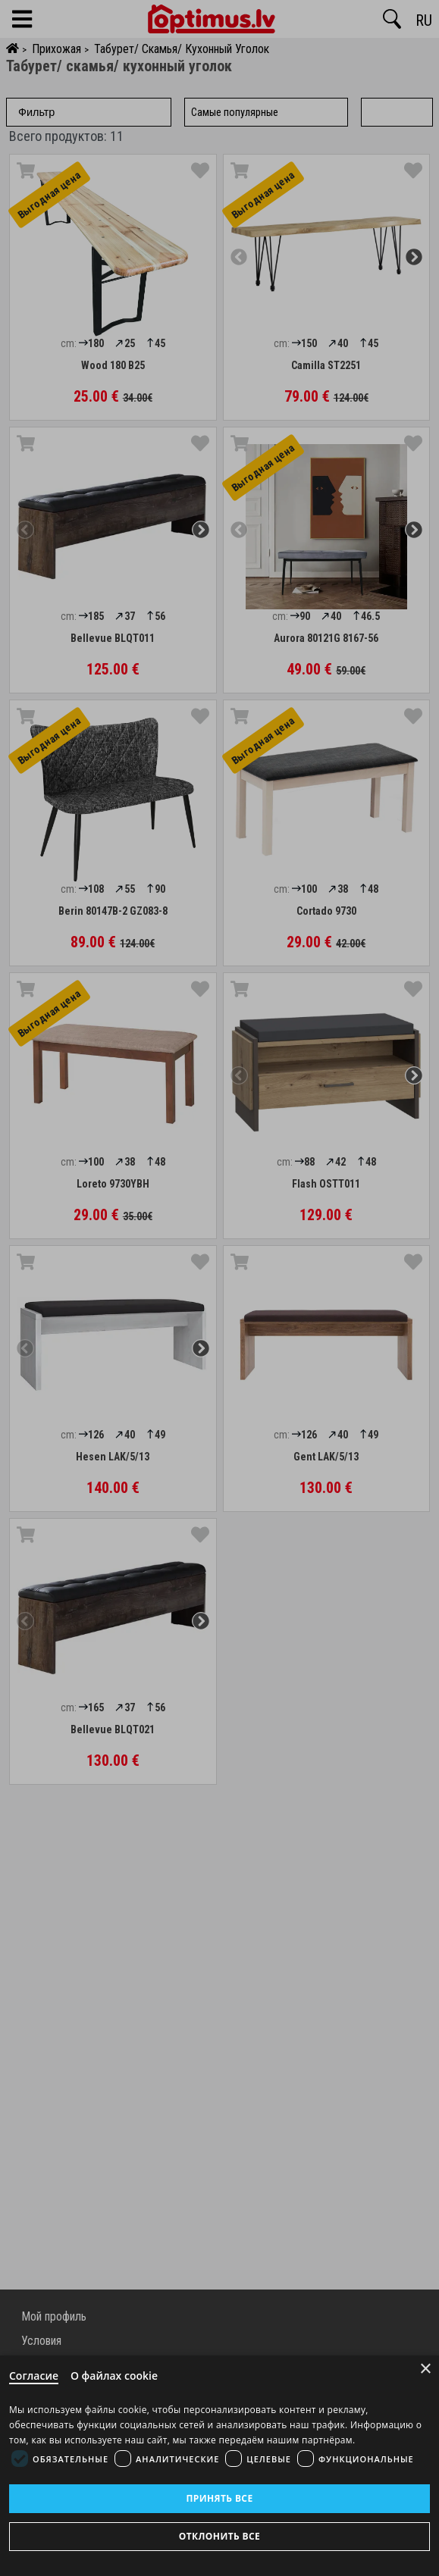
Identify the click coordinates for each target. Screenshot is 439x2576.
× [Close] (425, 2368)
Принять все (219, 2498)
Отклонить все (219, 2536)
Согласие (33, 2375)
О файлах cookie (114, 2375)
